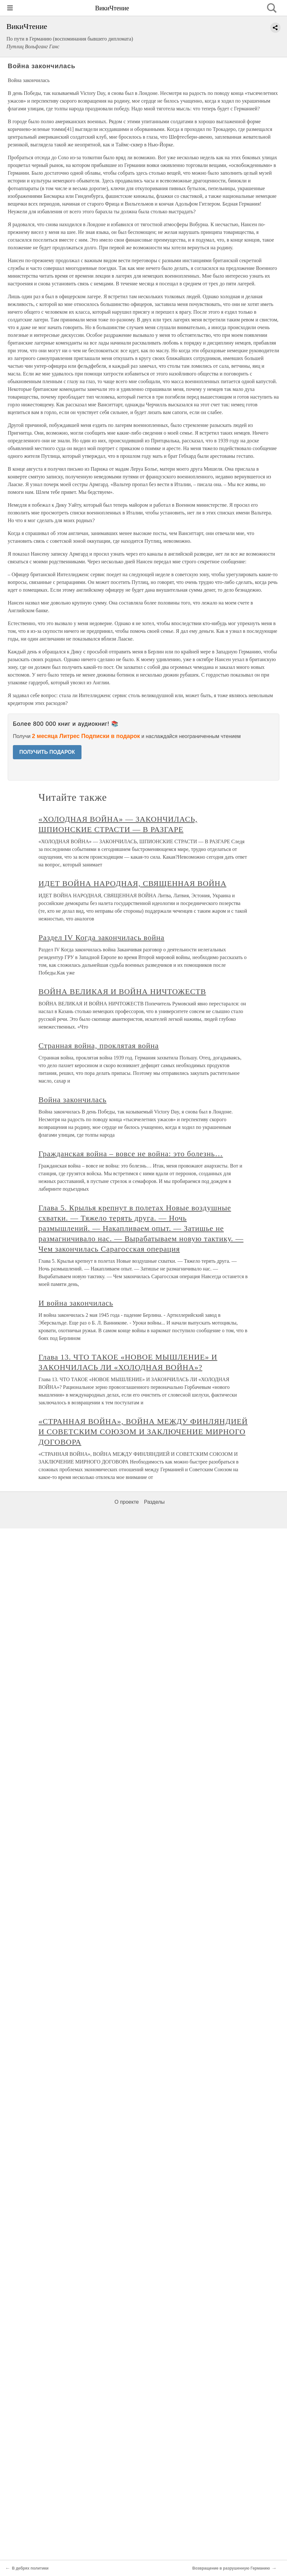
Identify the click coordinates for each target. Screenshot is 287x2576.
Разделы (154, 1502)
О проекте (127, 1502)
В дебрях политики (30, 2568)
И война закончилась (76, 1303)
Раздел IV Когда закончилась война (102, 937)
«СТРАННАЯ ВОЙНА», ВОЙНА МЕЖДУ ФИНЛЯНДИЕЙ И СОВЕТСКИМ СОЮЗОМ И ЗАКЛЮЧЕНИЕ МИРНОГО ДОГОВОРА (143, 1431)
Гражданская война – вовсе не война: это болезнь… (131, 1154)
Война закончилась (73, 1099)
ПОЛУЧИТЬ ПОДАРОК (47, 752)
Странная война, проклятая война (99, 1045)
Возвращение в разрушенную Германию (231, 2568)
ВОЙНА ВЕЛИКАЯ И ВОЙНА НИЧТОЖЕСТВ (122, 991)
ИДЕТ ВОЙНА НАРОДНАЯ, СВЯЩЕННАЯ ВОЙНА (132, 883)
